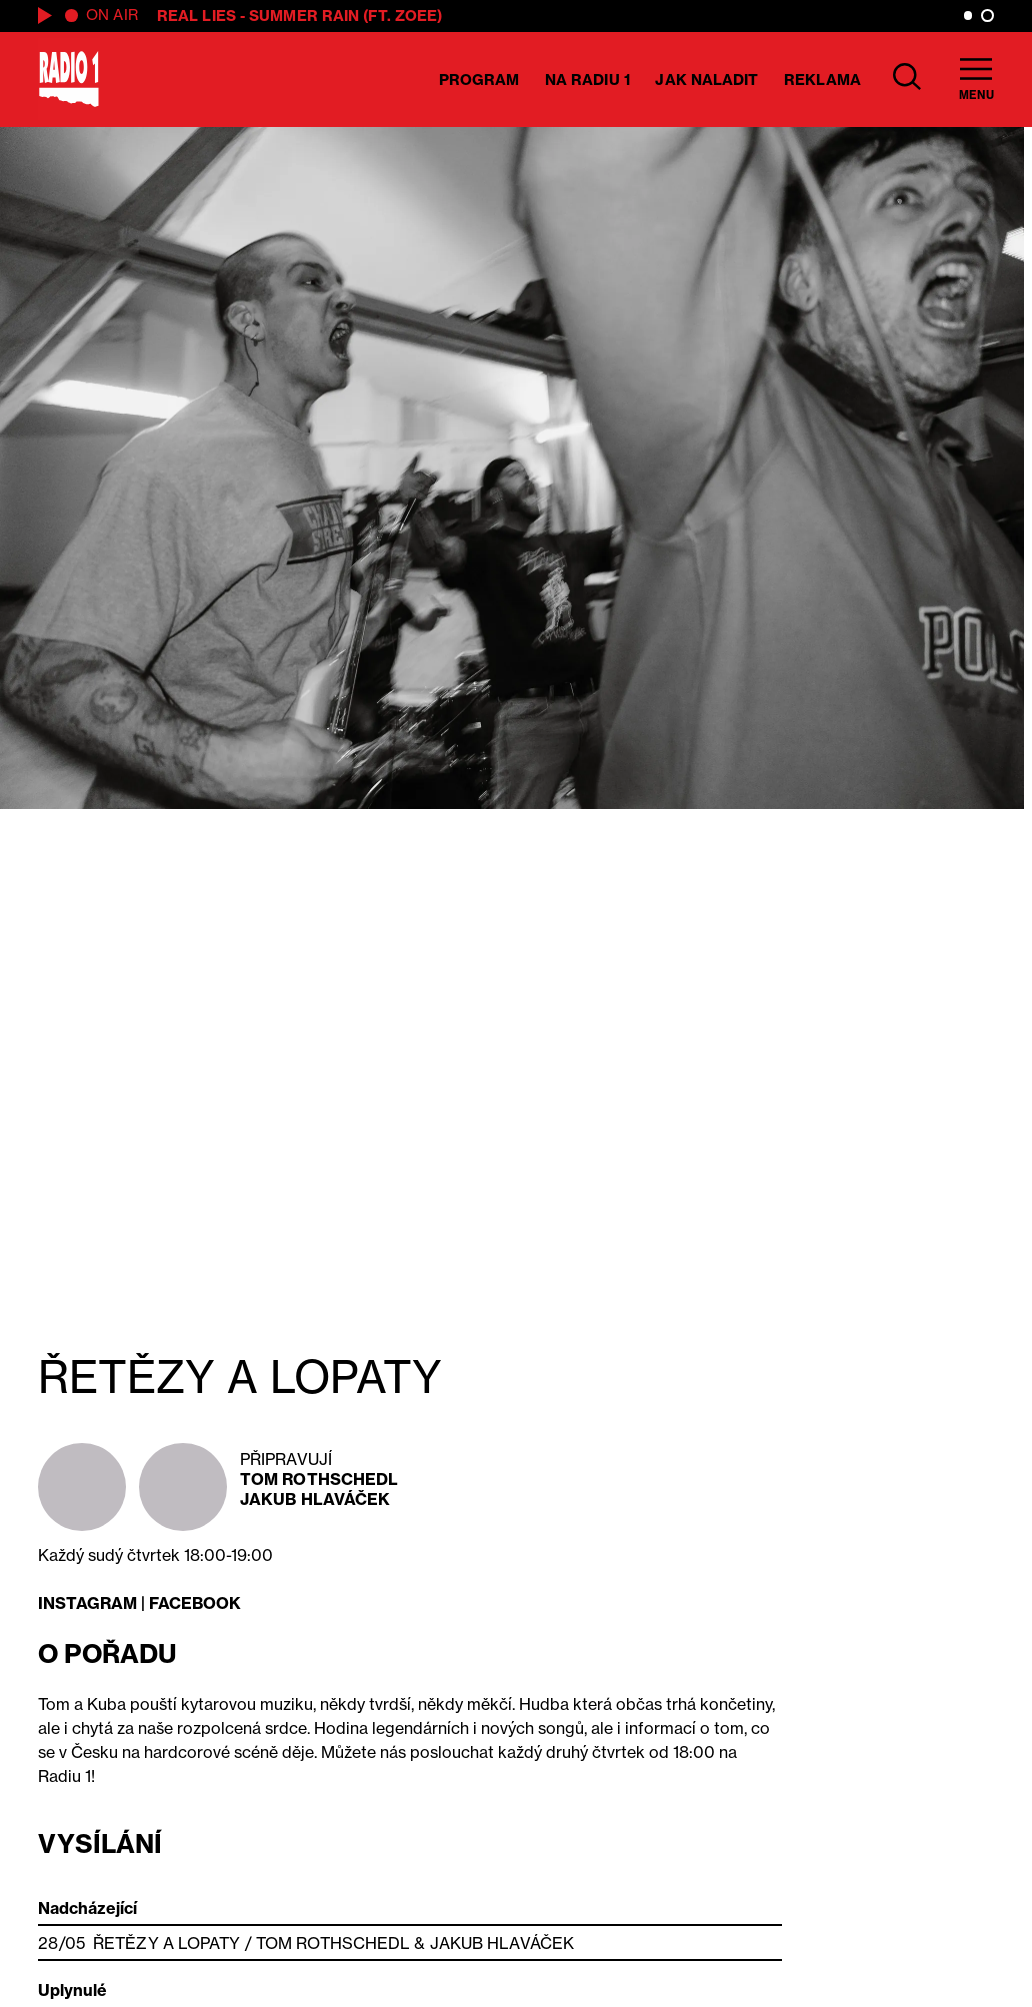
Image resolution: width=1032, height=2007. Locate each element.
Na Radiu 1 (587, 79)
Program (479, 79)
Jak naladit (706, 79)
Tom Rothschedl (319, 1479)
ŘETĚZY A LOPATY (167, 1943)
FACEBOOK (195, 1603)
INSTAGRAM (87, 1603)
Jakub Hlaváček (315, 1499)
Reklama (822, 79)
